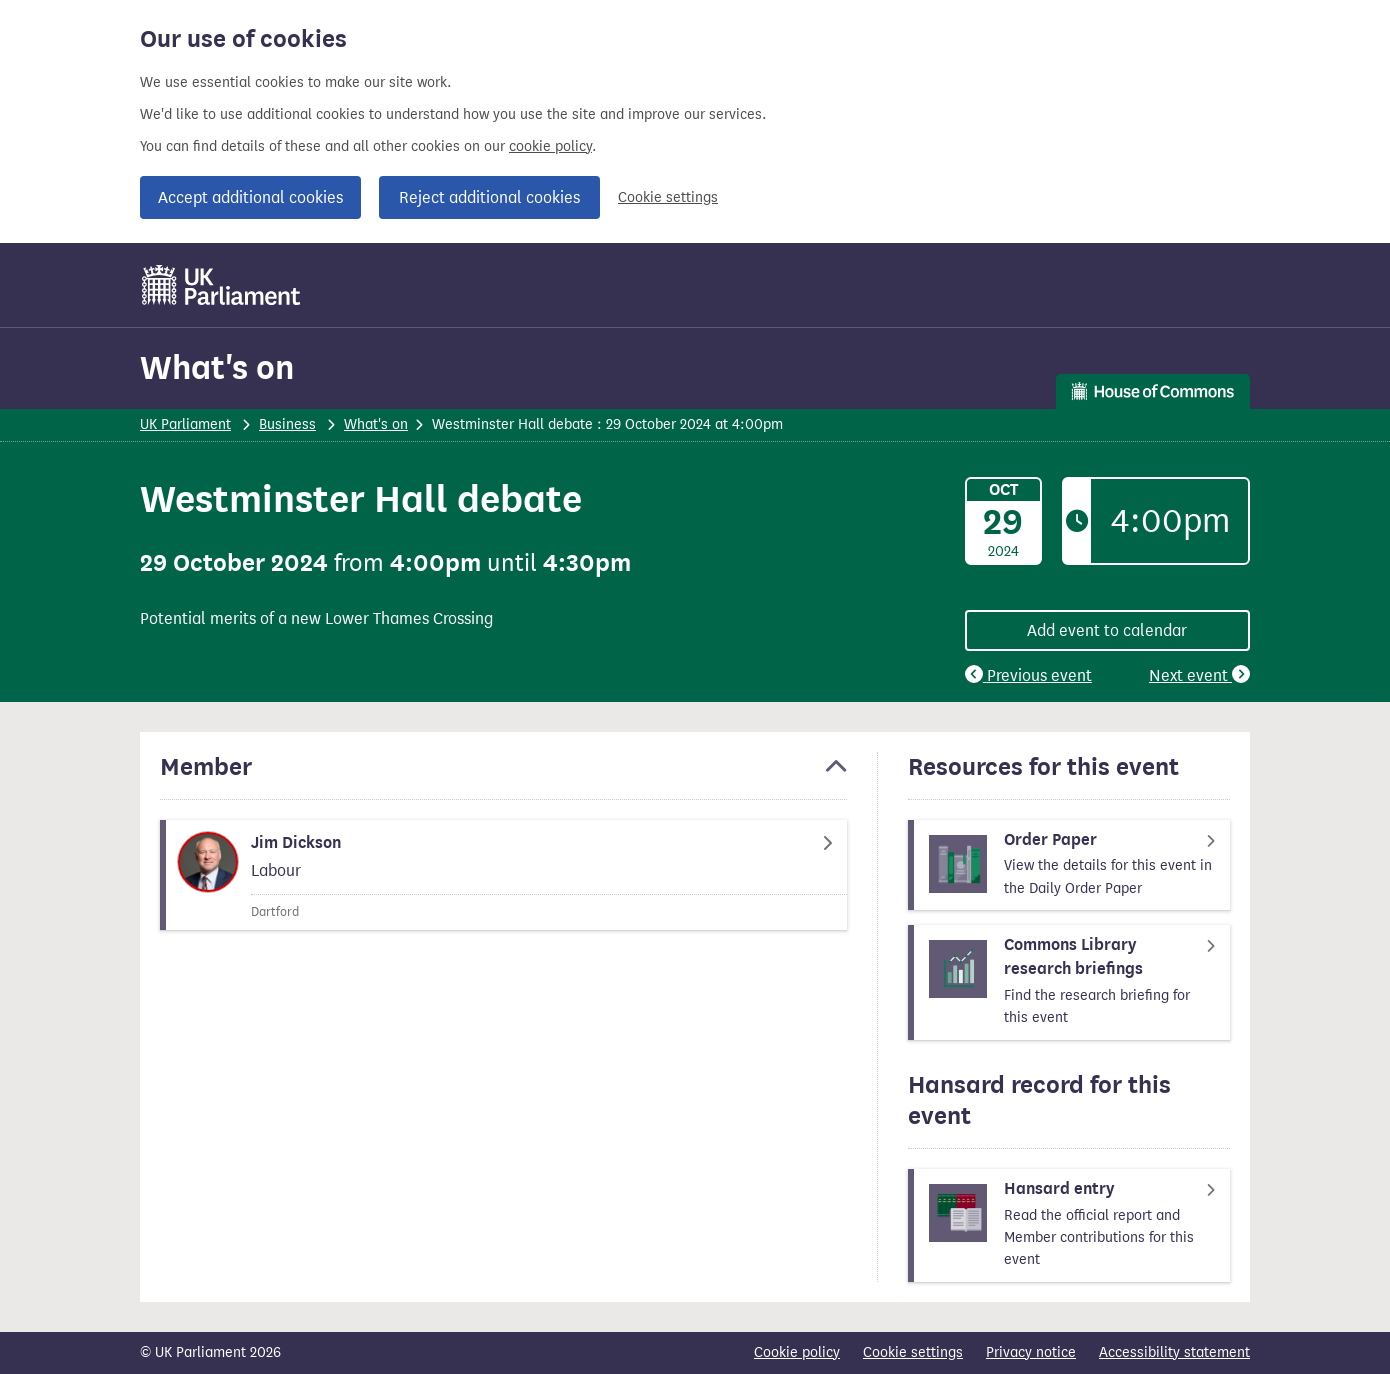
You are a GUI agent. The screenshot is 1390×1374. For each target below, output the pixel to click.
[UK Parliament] (221, 285)
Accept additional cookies (250, 197)
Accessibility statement (1174, 1352)
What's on (217, 367)
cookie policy (550, 146)
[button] (503, 776)
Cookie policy (797, 1352)
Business (287, 424)
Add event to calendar (1107, 630)
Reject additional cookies (489, 197)
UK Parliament (185, 424)
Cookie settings (668, 197)
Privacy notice (1031, 1352)
